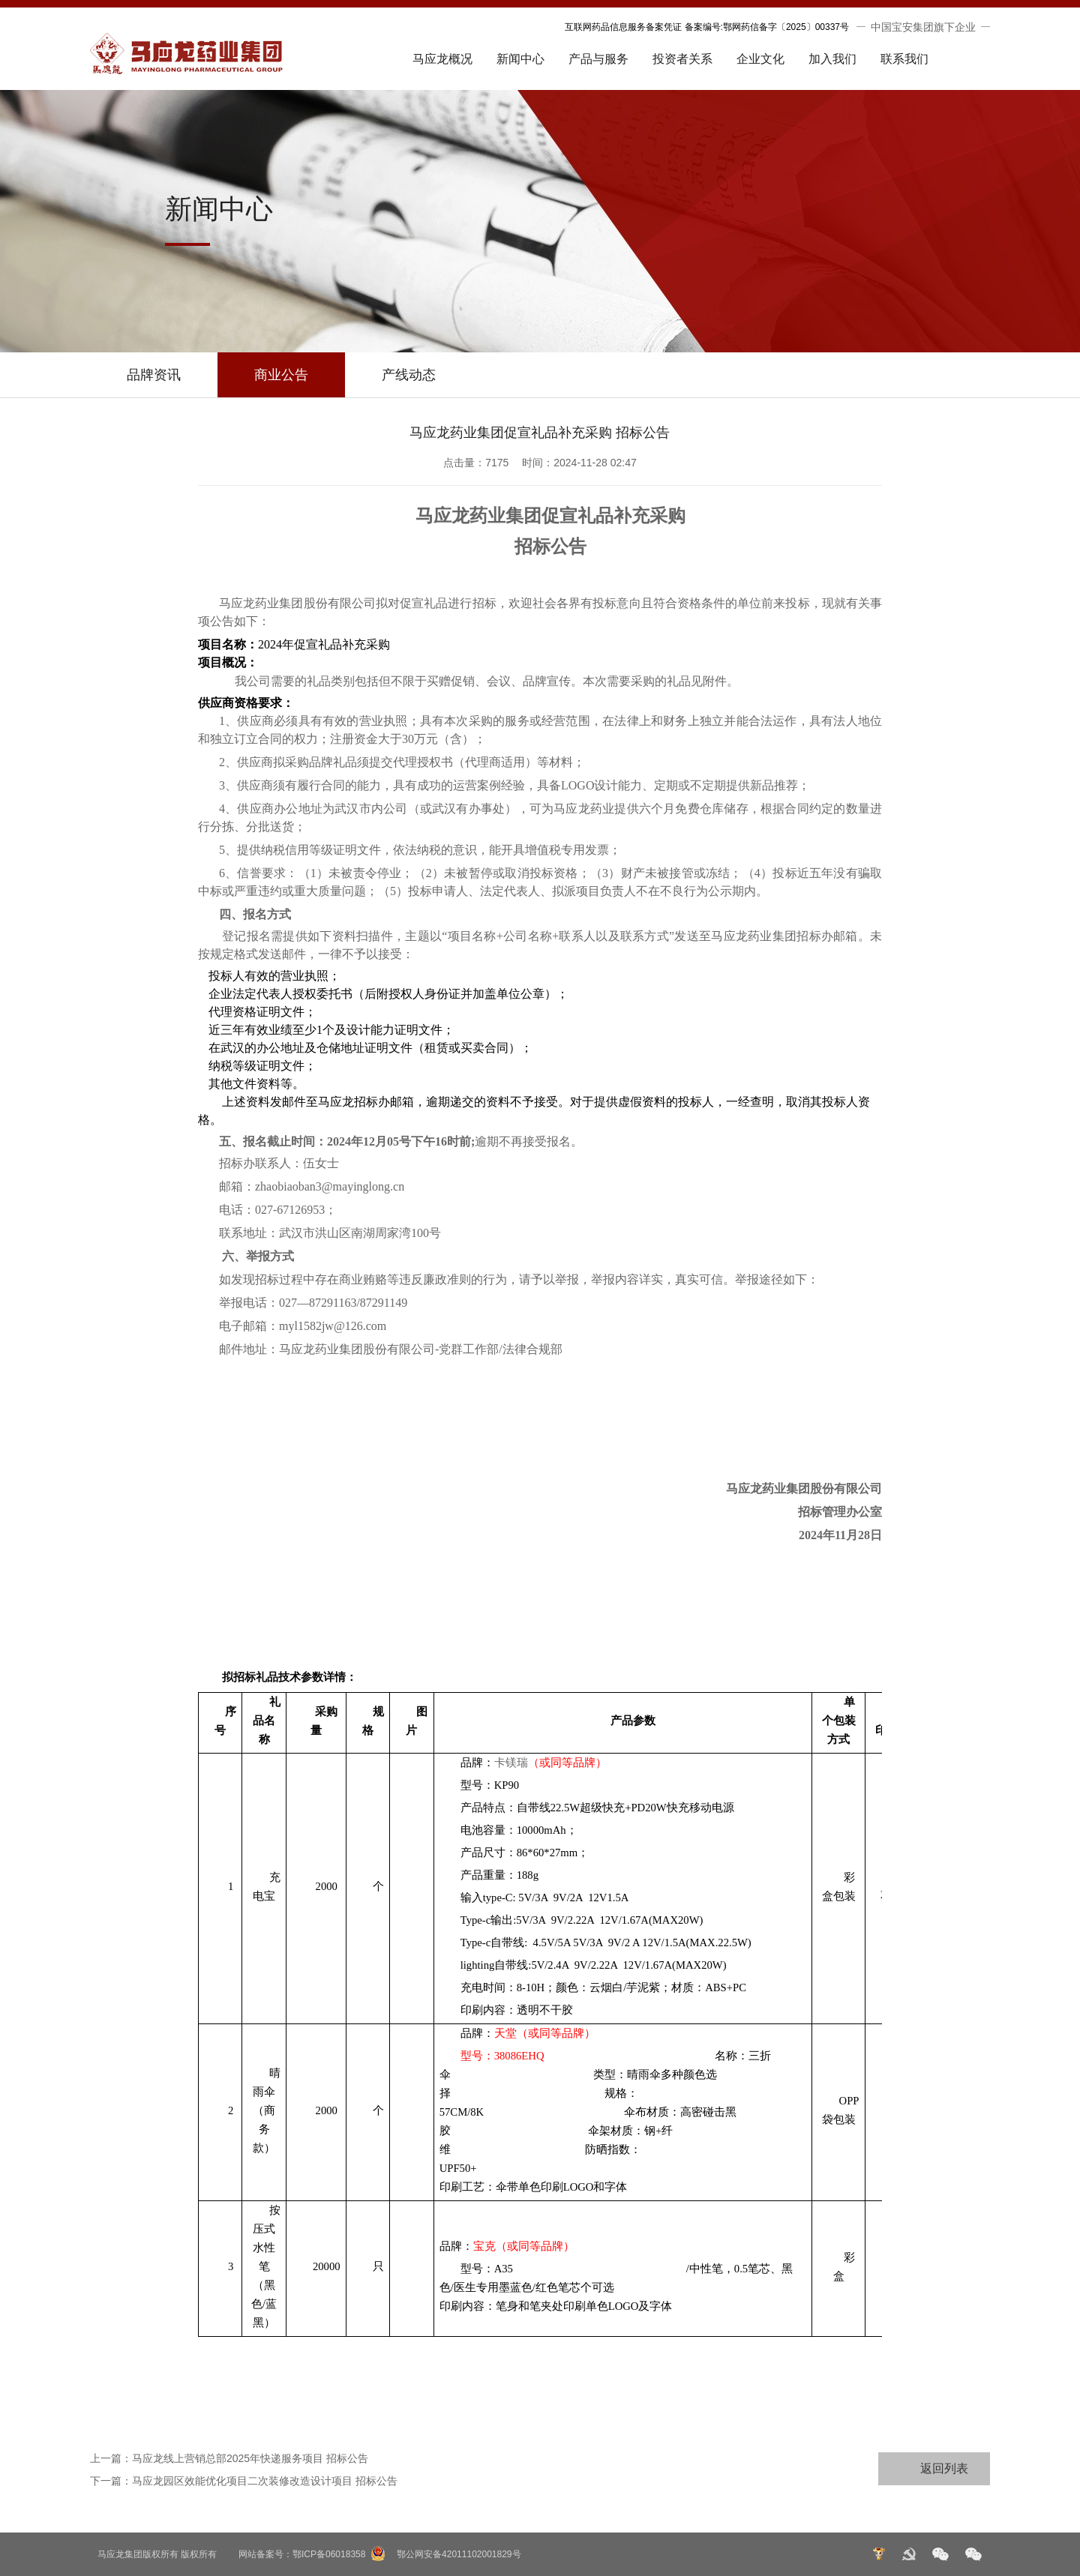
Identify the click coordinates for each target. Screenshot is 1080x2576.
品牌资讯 (154, 374)
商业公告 (281, 374)
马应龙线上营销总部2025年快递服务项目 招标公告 (250, 2458)
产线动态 (409, 374)
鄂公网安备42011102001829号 (458, 2554)
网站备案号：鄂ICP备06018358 (301, 2554)
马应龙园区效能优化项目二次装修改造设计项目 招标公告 (265, 2481)
